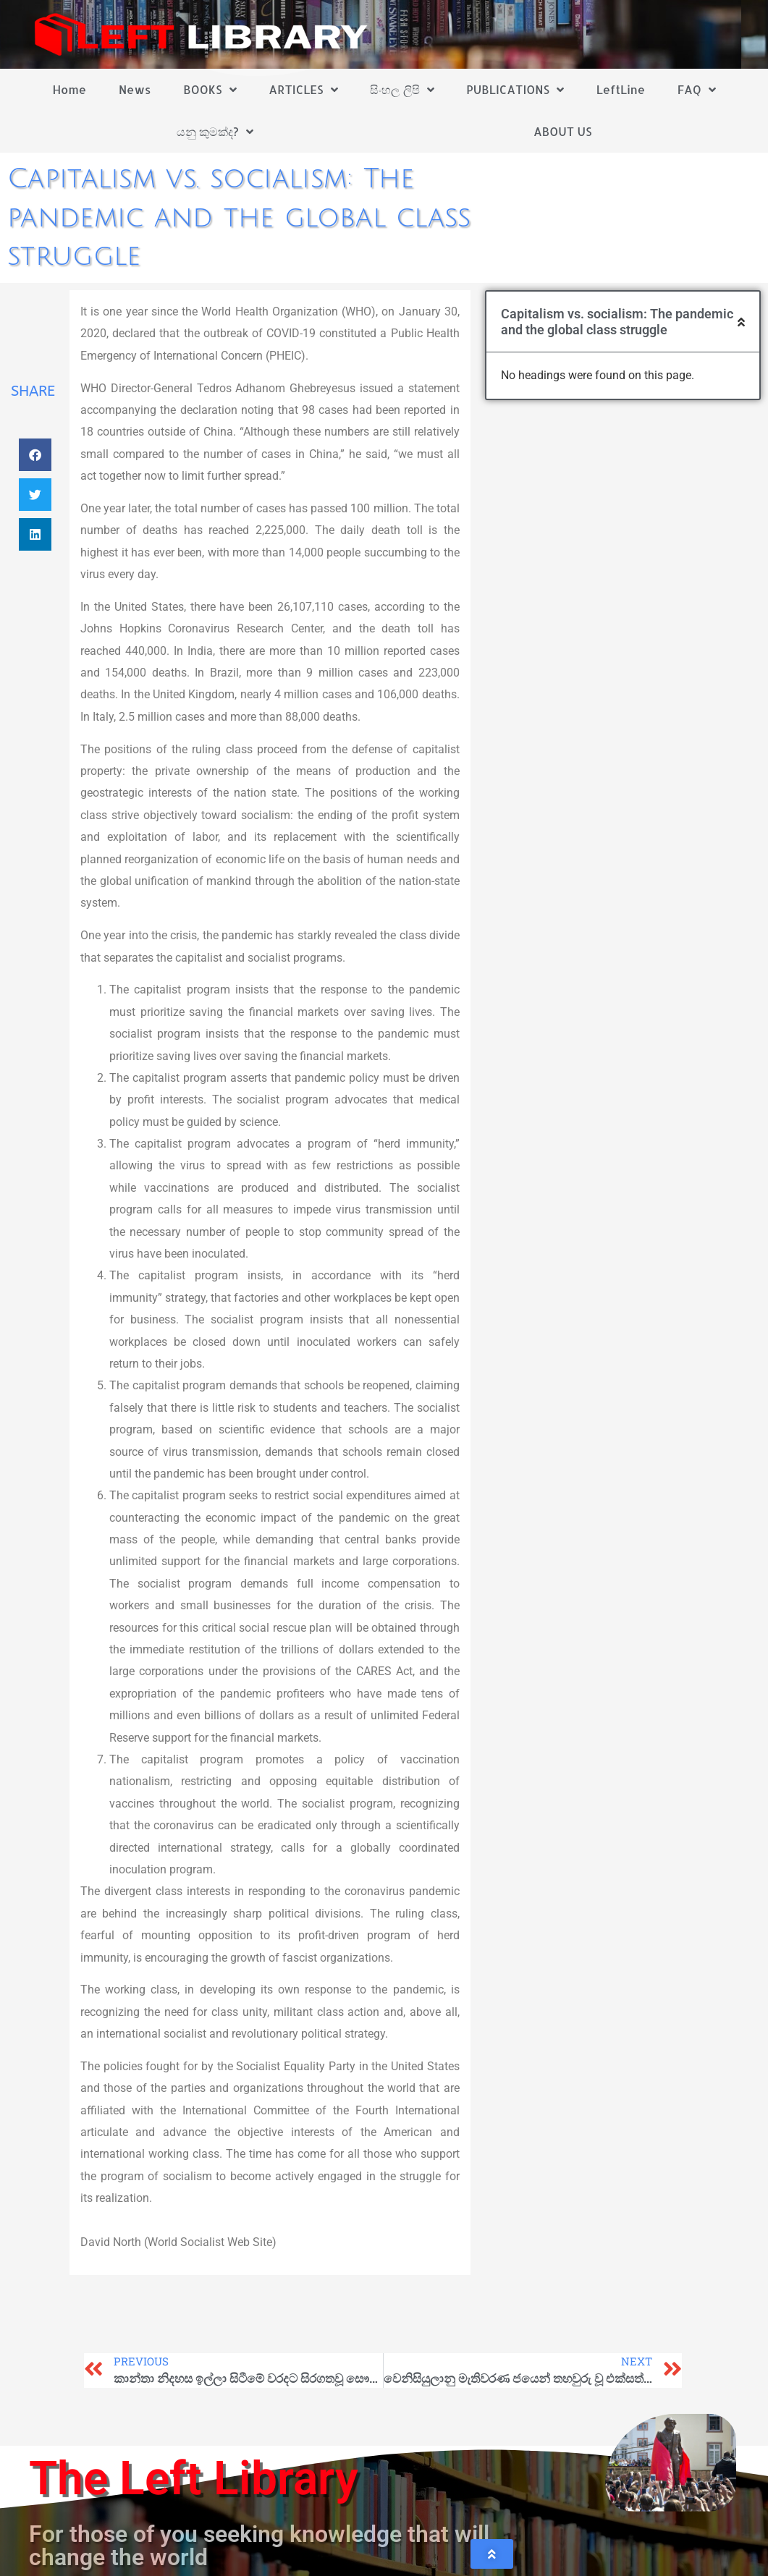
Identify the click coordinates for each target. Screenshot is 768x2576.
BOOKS (209, 90)
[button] (35, 454)
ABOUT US (562, 131)
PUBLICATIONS (515, 90)
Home (69, 89)
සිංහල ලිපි (402, 90)
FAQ (697, 90)
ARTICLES (303, 90)
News (135, 89)
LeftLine (620, 89)
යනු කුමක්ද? (215, 132)
